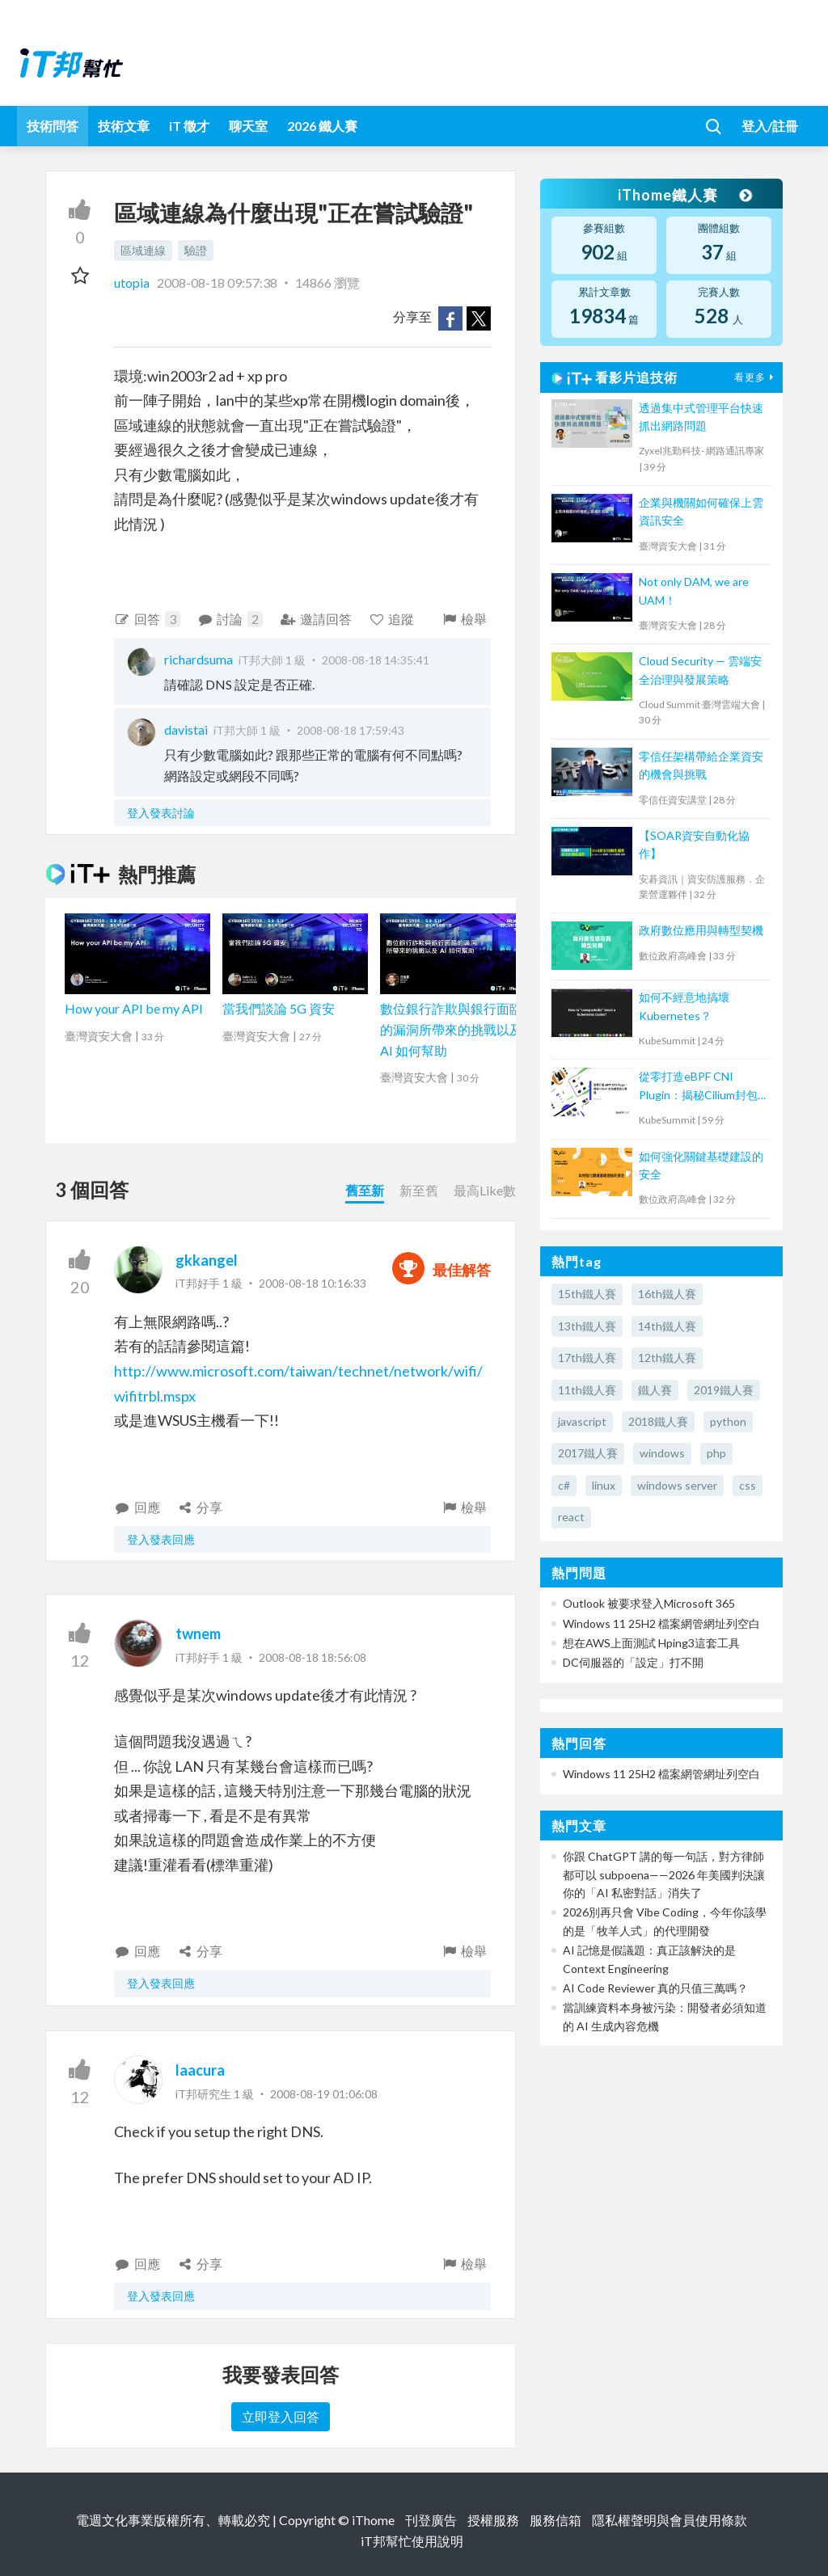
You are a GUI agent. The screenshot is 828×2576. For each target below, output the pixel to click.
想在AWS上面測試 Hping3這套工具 (651, 1643)
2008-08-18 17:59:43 (350, 730)
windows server (677, 1485)
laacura (200, 2070)
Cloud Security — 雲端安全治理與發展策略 (700, 669)
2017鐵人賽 (588, 1453)
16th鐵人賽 (667, 1294)
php (716, 1453)
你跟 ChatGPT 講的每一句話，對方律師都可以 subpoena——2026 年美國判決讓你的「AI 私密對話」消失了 (664, 1874)
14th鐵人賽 (667, 1326)
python (728, 1421)
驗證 (195, 250)
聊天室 (248, 125)
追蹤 (392, 618)
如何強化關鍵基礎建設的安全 (701, 1165)
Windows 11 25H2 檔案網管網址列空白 (661, 1623)
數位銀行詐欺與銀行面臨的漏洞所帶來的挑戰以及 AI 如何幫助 (451, 1029)
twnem (198, 1633)
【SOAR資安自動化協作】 (694, 844)
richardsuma (198, 659)
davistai (186, 729)
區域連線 (143, 250)
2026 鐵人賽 (322, 125)
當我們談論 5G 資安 (278, 1008)
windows (662, 1453)
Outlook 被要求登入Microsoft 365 (649, 1603)
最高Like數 (485, 1190)
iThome (373, 2520)
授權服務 (493, 2520)
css (747, 1485)
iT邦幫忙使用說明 (412, 2541)
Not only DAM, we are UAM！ (694, 590)
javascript (582, 1421)
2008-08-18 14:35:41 (375, 660)
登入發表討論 (161, 813)
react (571, 1517)
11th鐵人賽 (587, 1390)
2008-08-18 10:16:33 (312, 1283)
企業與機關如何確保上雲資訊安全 (701, 511)
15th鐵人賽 (587, 1294)
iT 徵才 (189, 125)
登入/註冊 (769, 125)
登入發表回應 (161, 1539)
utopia (133, 282)
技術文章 (124, 125)
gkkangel (206, 1260)
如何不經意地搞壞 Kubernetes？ (684, 1006)
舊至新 (364, 1190)
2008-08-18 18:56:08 (312, 1657)
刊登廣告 (431, 2520)
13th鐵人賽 (587, 1326)
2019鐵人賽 (724, 1390)
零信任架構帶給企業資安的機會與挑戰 (701, 765)
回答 (147, 619)
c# (564, 1485)
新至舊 (418, 1190)
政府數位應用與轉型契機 (701, 930)
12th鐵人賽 (667, 1357)
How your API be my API (134, 1008)
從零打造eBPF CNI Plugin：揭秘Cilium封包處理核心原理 (698, 1086)
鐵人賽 (655, 1390)
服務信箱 (555, 2520)
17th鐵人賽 (587, 1357)
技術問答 (52, 125)
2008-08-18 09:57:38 (217, 282)
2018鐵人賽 (658, 1421)
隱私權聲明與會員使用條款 (669, 2520)
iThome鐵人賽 (684, 195)
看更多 (756, 377)
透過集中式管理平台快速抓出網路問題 (701, 416)
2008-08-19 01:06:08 (324, 2094)
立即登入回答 (280, 2416)
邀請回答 (316, 618)
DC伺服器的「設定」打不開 (633, 1662)
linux (603, 1485)
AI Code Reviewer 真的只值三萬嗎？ (655, 1988)
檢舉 (464, 618)
